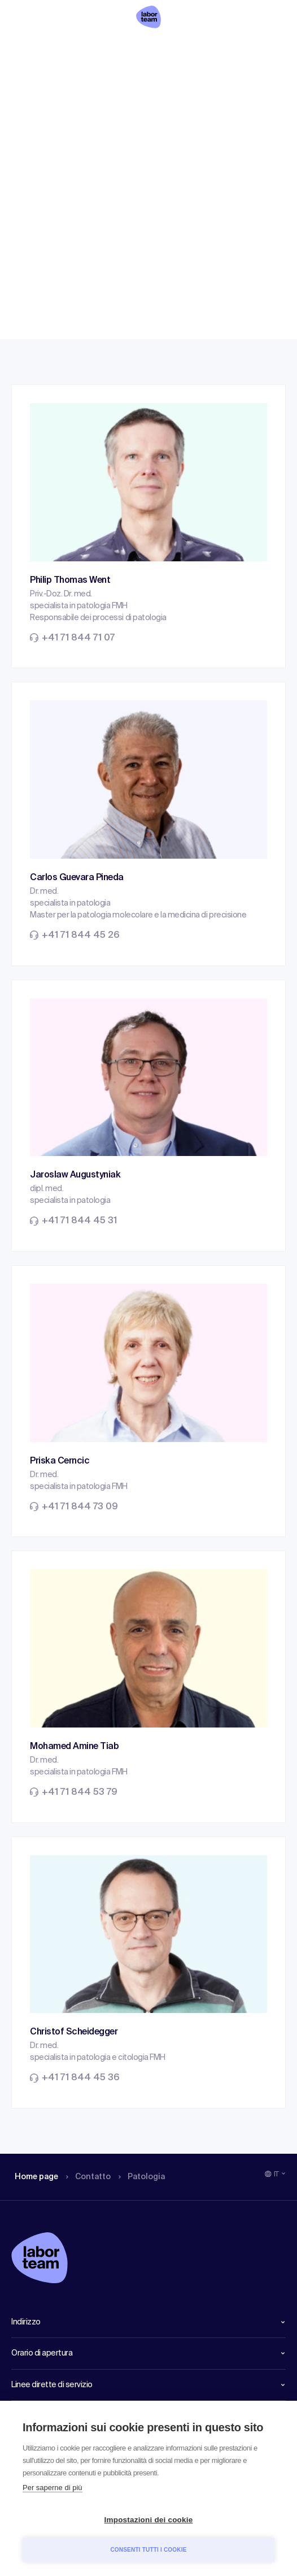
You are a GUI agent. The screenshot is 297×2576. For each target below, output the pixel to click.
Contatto (92, 48)
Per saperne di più (52, 2487)
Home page (36, 48)
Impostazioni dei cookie (148, 2520)
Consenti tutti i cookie (148, 2550)
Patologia (150, 48)
